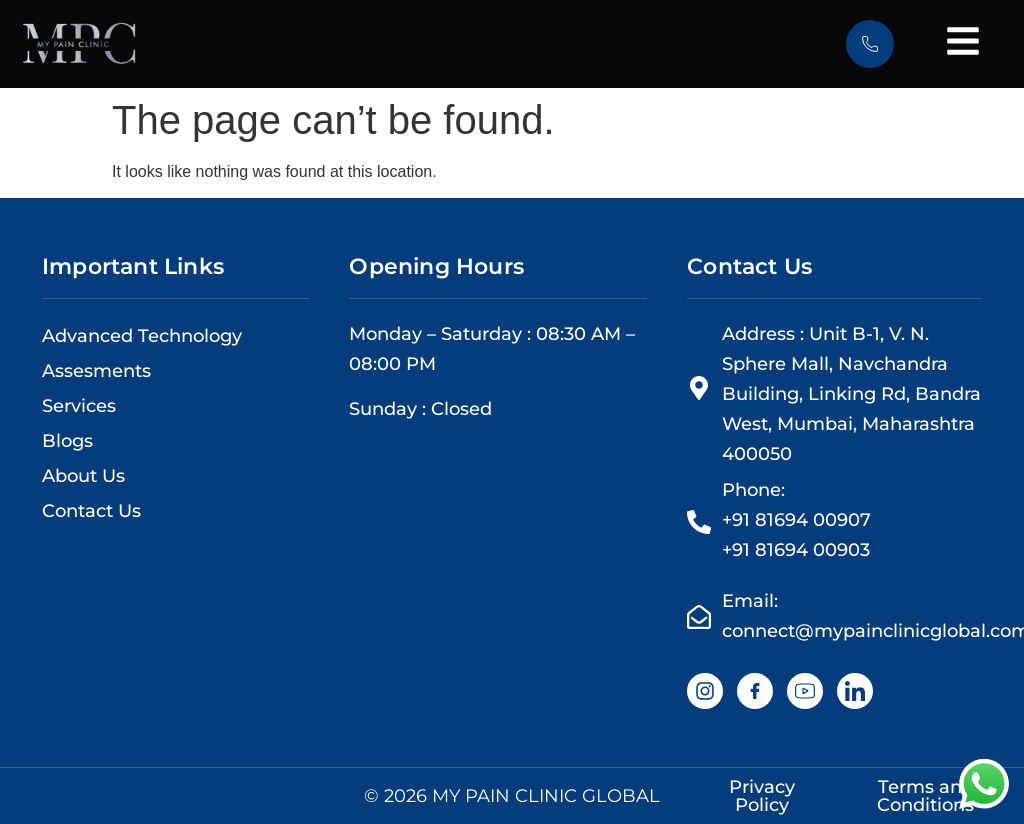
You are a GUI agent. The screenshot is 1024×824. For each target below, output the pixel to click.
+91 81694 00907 (796, 520)
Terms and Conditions (925, 796)
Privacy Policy (762, 796)
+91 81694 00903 (796, 550)
